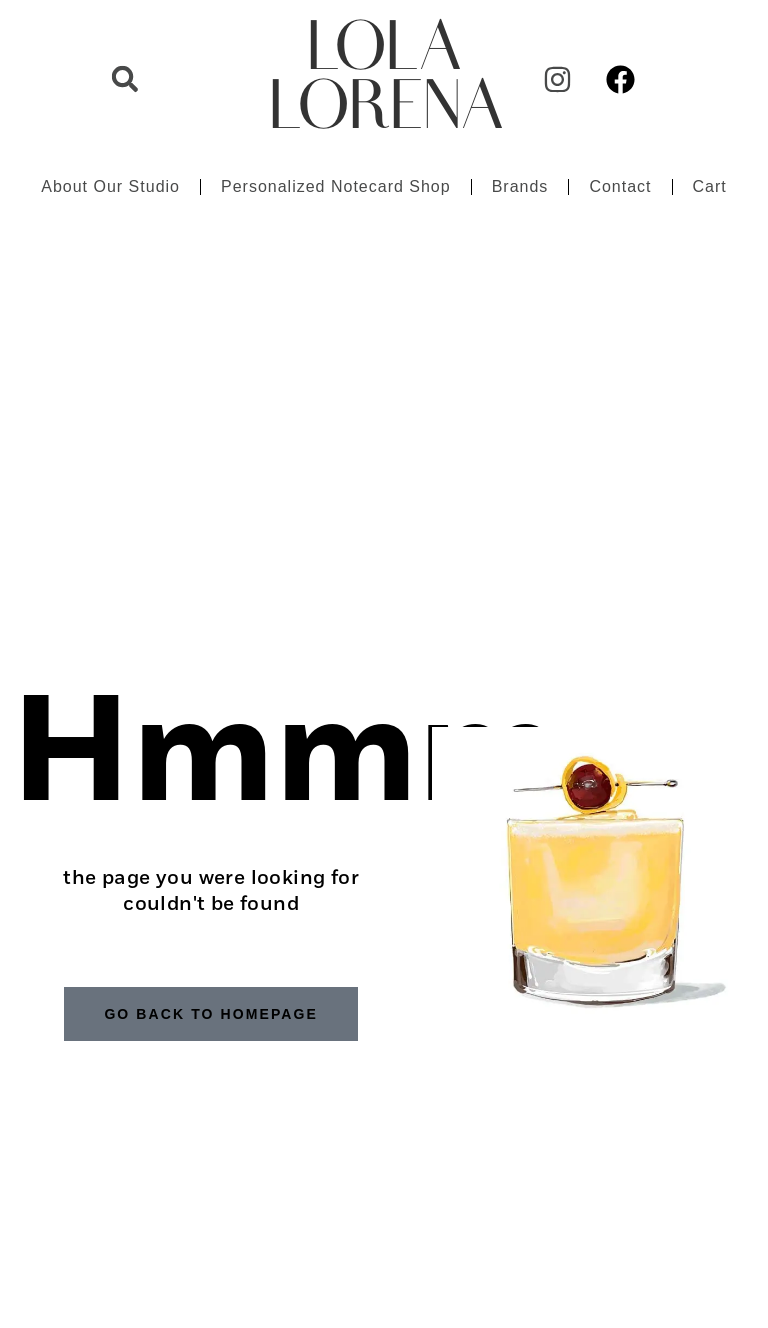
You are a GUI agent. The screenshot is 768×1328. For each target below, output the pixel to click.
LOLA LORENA (386, 78)
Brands (520, 186)
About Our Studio (110, 186)
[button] (125, 79)
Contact (620, 186)
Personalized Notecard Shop (336, 186)
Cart (710, 186)
